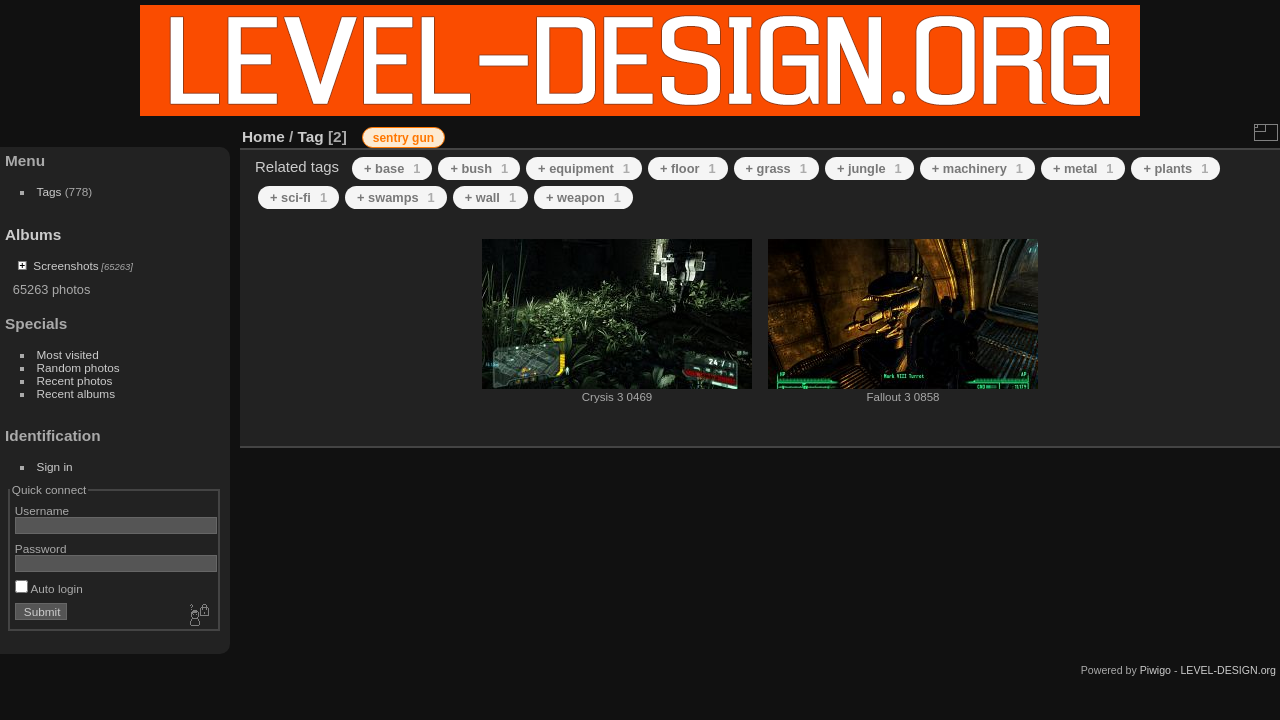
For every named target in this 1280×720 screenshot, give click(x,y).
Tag (311, 136)
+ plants (1175, 168)
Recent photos (75, 380)
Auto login (49, 588)
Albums (33, 234)
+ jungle (869, 168)
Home (263, 136)
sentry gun (403, 138)
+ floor (688, 168)
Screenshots (65, 265)
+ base (392, 168)
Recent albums (76, 393)
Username (42, 510)
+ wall (490, 197)
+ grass (776, 168)
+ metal (1083, 168)
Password (41, 548)
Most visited (68, 354)
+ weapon (583, 197)
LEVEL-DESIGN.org (1228, 670)
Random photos (78, 367)
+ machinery (977, 168)
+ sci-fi (298, 197)
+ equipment (584, 168)
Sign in (55, 466)
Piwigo (1155, 670)
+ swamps (396, 197)
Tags (49, 191)
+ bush (479, 168)
